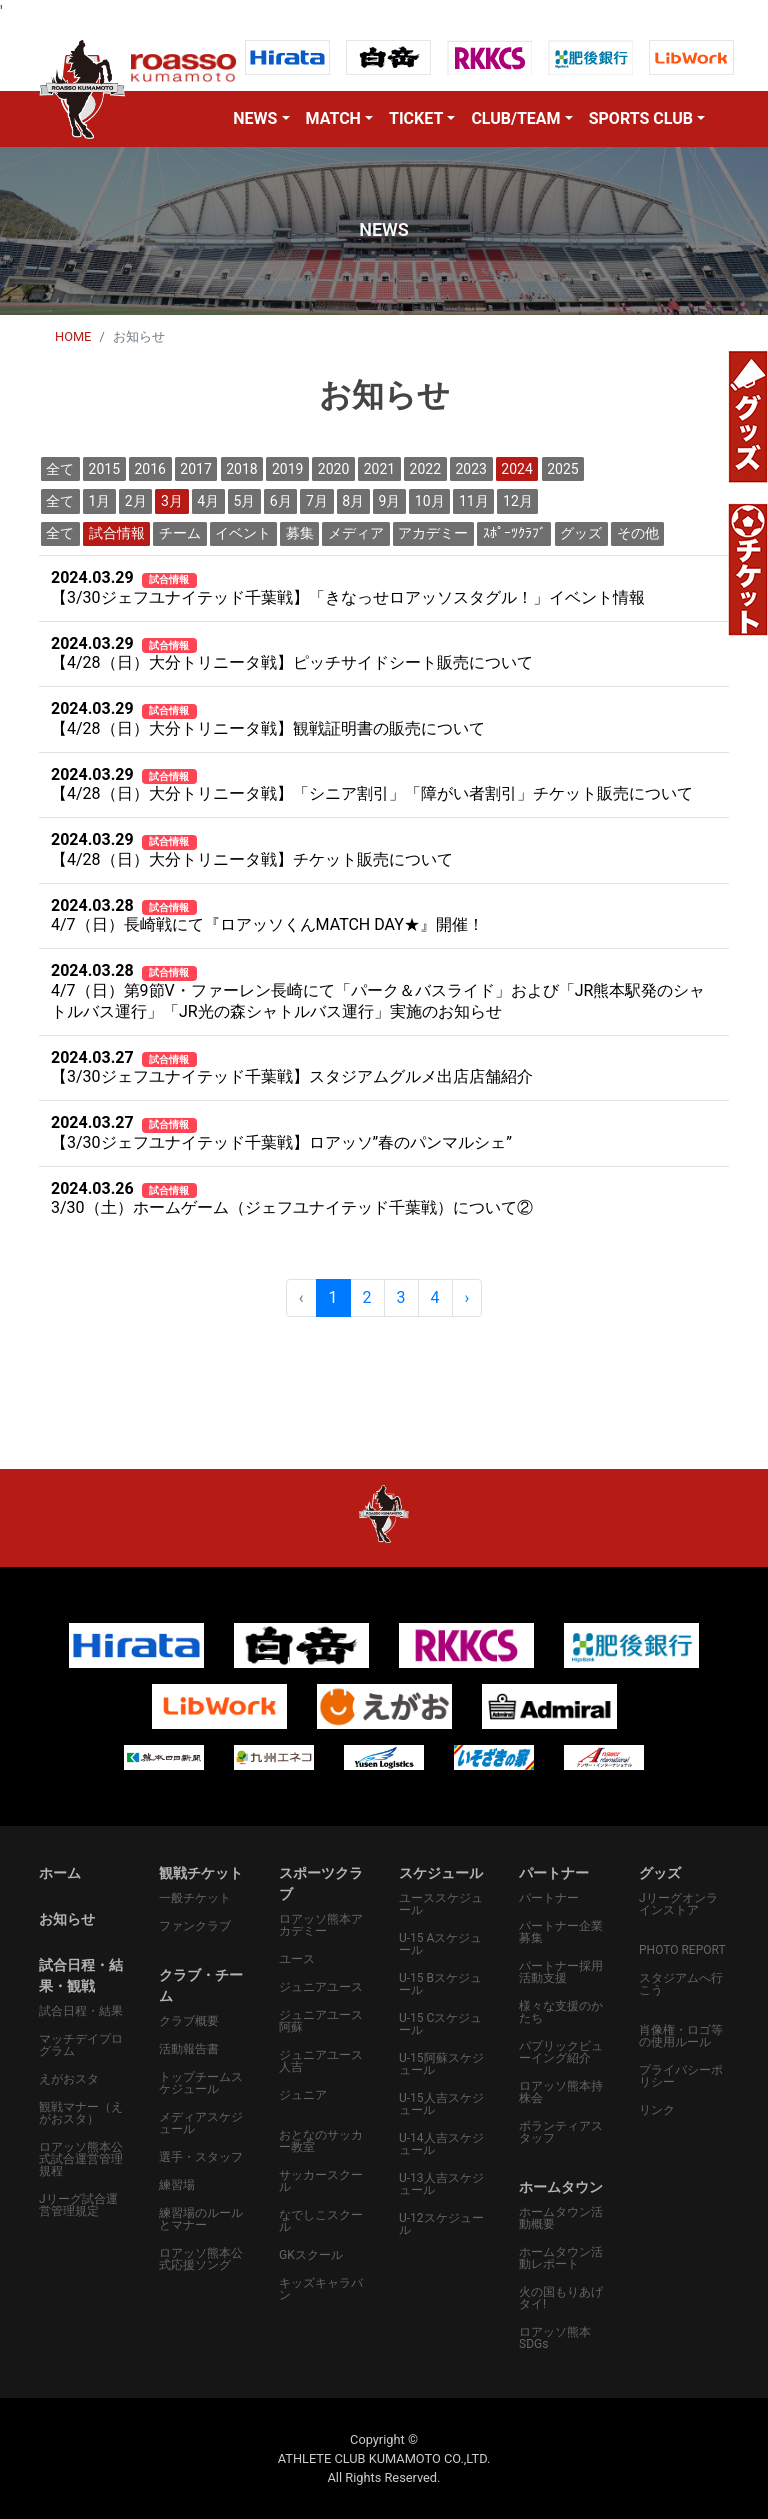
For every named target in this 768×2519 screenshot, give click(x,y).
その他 (638, 533)
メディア (356, 533)
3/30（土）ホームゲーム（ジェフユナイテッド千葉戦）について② (292, 1198)
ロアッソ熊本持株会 (561, 2092)
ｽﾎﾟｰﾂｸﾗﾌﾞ (514, 533)
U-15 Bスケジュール (440, 1984)
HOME (73, 336)
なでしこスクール (321, 2221)
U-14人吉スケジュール (441, 2144)
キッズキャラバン (321, 2289)
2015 (104, 469)
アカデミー (433, 533)
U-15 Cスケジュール (440, 2024)
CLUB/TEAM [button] (515, 118)
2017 (195, 469)
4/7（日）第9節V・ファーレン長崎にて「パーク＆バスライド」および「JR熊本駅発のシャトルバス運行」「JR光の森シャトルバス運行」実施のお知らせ (378, 991)
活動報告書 (189, 2049)
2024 (516, 469)
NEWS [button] (255, 118)
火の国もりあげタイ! (561, 2298)
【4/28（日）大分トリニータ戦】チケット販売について (252, 849)
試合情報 (117, 533)
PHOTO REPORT (682, 1950)
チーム (180, 533)
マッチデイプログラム (81, 2045)
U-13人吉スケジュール (441, 2184)
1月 (100, 501)
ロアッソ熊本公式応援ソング (201, 2259)
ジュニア (303, 2095)
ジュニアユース (321, 1987)
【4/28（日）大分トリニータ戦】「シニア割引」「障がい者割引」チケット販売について (372, 784)
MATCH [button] (333, 118)
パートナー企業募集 (561, 1932)
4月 (208, 501)
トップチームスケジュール (201, 2083)
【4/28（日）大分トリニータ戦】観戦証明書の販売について (268, 718)
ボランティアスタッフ (561, 2132)
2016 (149, 469)
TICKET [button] (416, 118)
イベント (243, 533)
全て (60, 469)
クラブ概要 (189, 2021)
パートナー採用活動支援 (561, 1972)
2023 (470, 469)
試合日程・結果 (81, 2011)
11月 (474, 501)
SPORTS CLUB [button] (641, 118)
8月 (353, 501)
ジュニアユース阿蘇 (321, 2021)
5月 (245, 501)
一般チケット (195, 1898)
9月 (390, 501)
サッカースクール (321, 2181)
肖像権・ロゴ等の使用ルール (681, 2036)
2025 (562, 469)
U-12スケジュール (441, 2224)
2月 (136, 501)
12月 (518, 501)
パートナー (549, 1898)
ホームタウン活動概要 (561, 2218)
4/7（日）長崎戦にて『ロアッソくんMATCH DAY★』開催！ (267, 915)
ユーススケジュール (441, 1904)
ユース (297, 1959)
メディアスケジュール (201, 2123)
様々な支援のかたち (561, 2012)
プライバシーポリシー (681, 2076)
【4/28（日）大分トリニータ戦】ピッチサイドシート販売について (292, 653)
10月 (430, 501)
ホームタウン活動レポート (561, 2258)
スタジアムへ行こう (681, 1984)
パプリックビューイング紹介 (561, 2052)
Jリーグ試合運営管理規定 (78, 2205)
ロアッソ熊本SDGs (555, 2338)
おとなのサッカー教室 (321, 2141)
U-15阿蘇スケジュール (441, 2064)
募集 (300, 533)
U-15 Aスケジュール (440, 1944)
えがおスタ (69, 2079)
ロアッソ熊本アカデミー (321, 1925)
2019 (287, 469)
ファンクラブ (195, 1926)
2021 (379, 469)
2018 (241, 469)
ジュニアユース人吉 (321, 2061)
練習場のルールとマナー (201, 2219)
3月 (172, 501)
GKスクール (311, 2255)
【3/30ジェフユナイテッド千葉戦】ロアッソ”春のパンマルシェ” (281, 1132)
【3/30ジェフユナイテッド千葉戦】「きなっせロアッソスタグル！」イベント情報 (348, 587)
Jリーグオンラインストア (678, 1904)
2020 (333, 469)
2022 (425, 469)
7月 (317, 501)
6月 (281, 501)
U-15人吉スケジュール (441, 2104)
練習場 (177, 2185)
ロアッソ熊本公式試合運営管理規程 (81, 2159)
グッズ (581, 533)
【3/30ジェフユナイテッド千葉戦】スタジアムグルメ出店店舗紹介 (292, 1067)
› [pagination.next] (467, 1297)
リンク (657, 2110)
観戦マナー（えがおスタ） (81, 2113)
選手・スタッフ (201, 2157)
